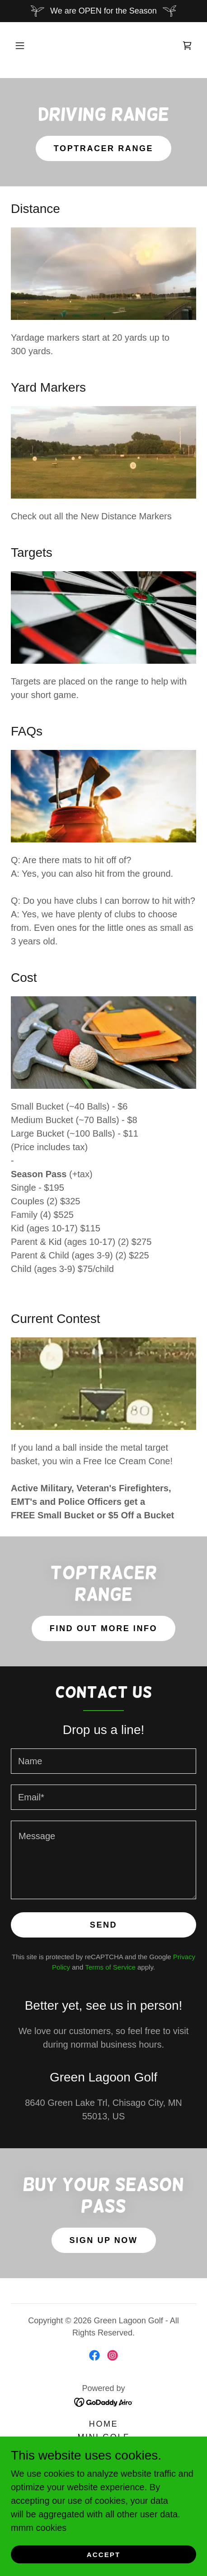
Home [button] (103, 2423)
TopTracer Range (103, 148)
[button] (20, 46)
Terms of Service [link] (110, 1967)
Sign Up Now (104, 2240)
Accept (104, 2554)
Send (103, 1924)
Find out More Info (103, 1628)
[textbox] (103, 1761)
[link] (187, 46)
